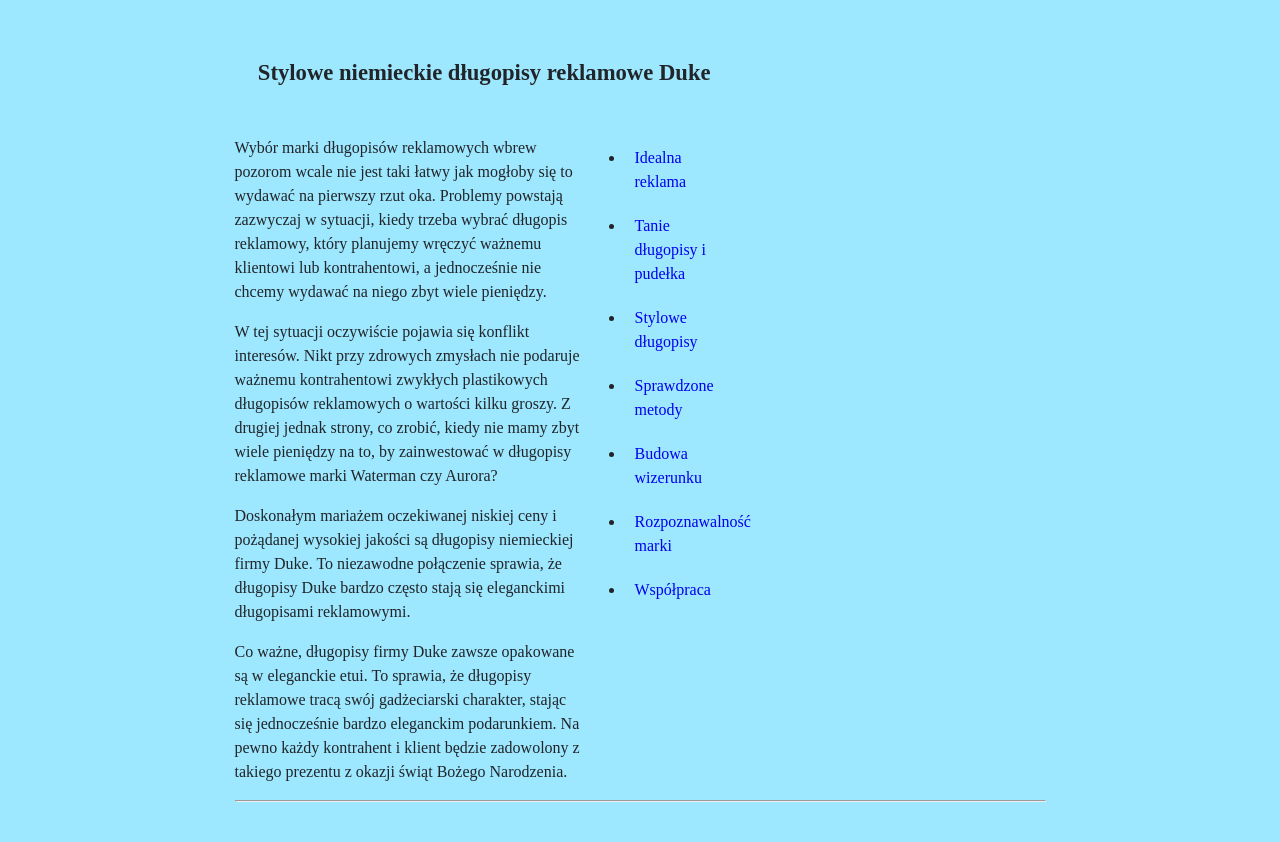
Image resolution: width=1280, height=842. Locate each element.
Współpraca (673, 589)
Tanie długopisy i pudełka (671, 249)
